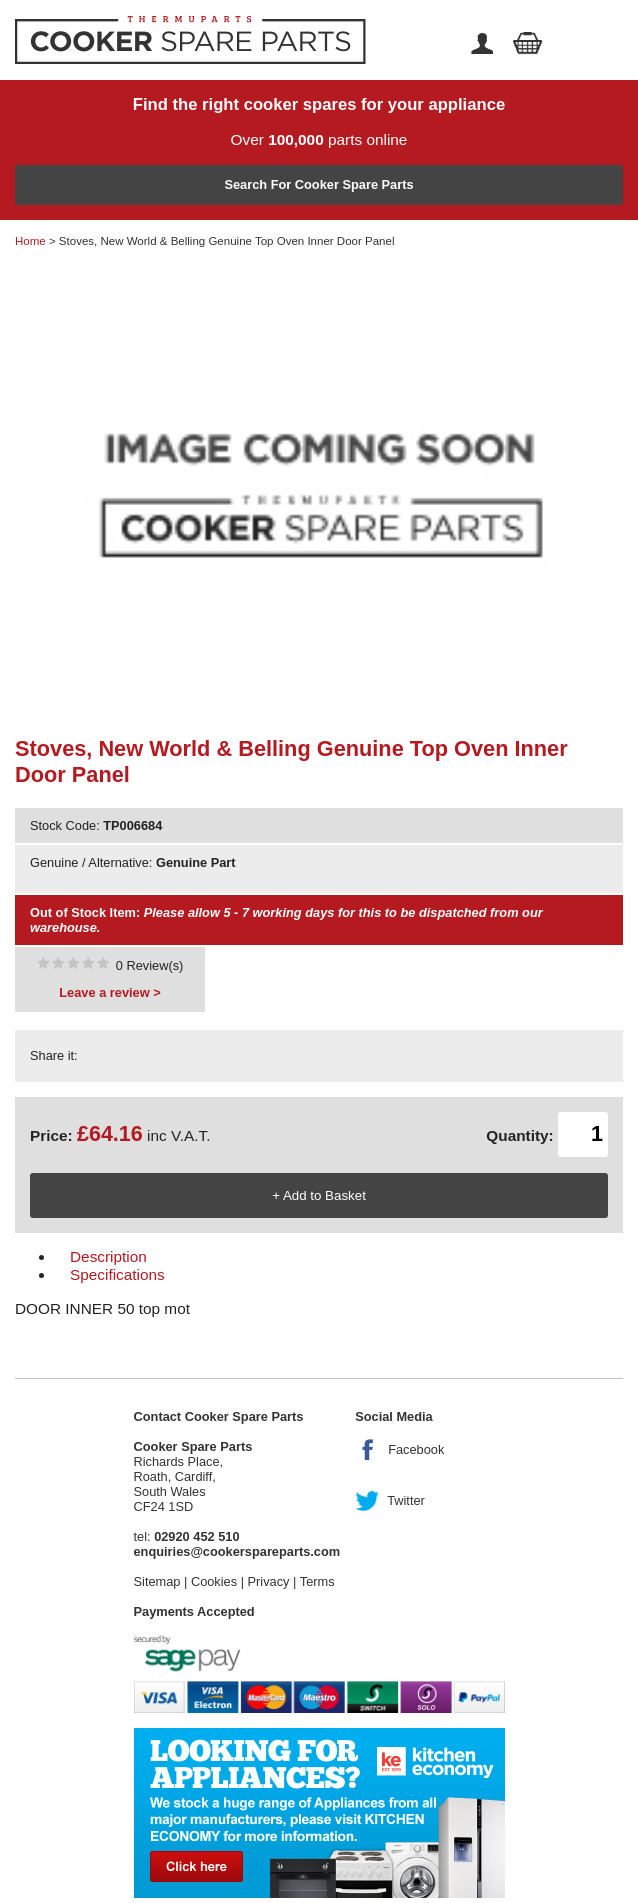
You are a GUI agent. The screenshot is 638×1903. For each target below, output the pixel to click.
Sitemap (157, 1581)
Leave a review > (109, 992)
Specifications (117, 1274)
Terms (317, 1581)
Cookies (214, 1581)
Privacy (269, 1581)
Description (108, 1256)
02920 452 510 (196, 1536)
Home (30, 241)
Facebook (416, 1449)
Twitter (406, 1500)
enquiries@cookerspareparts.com (237, 1551)
